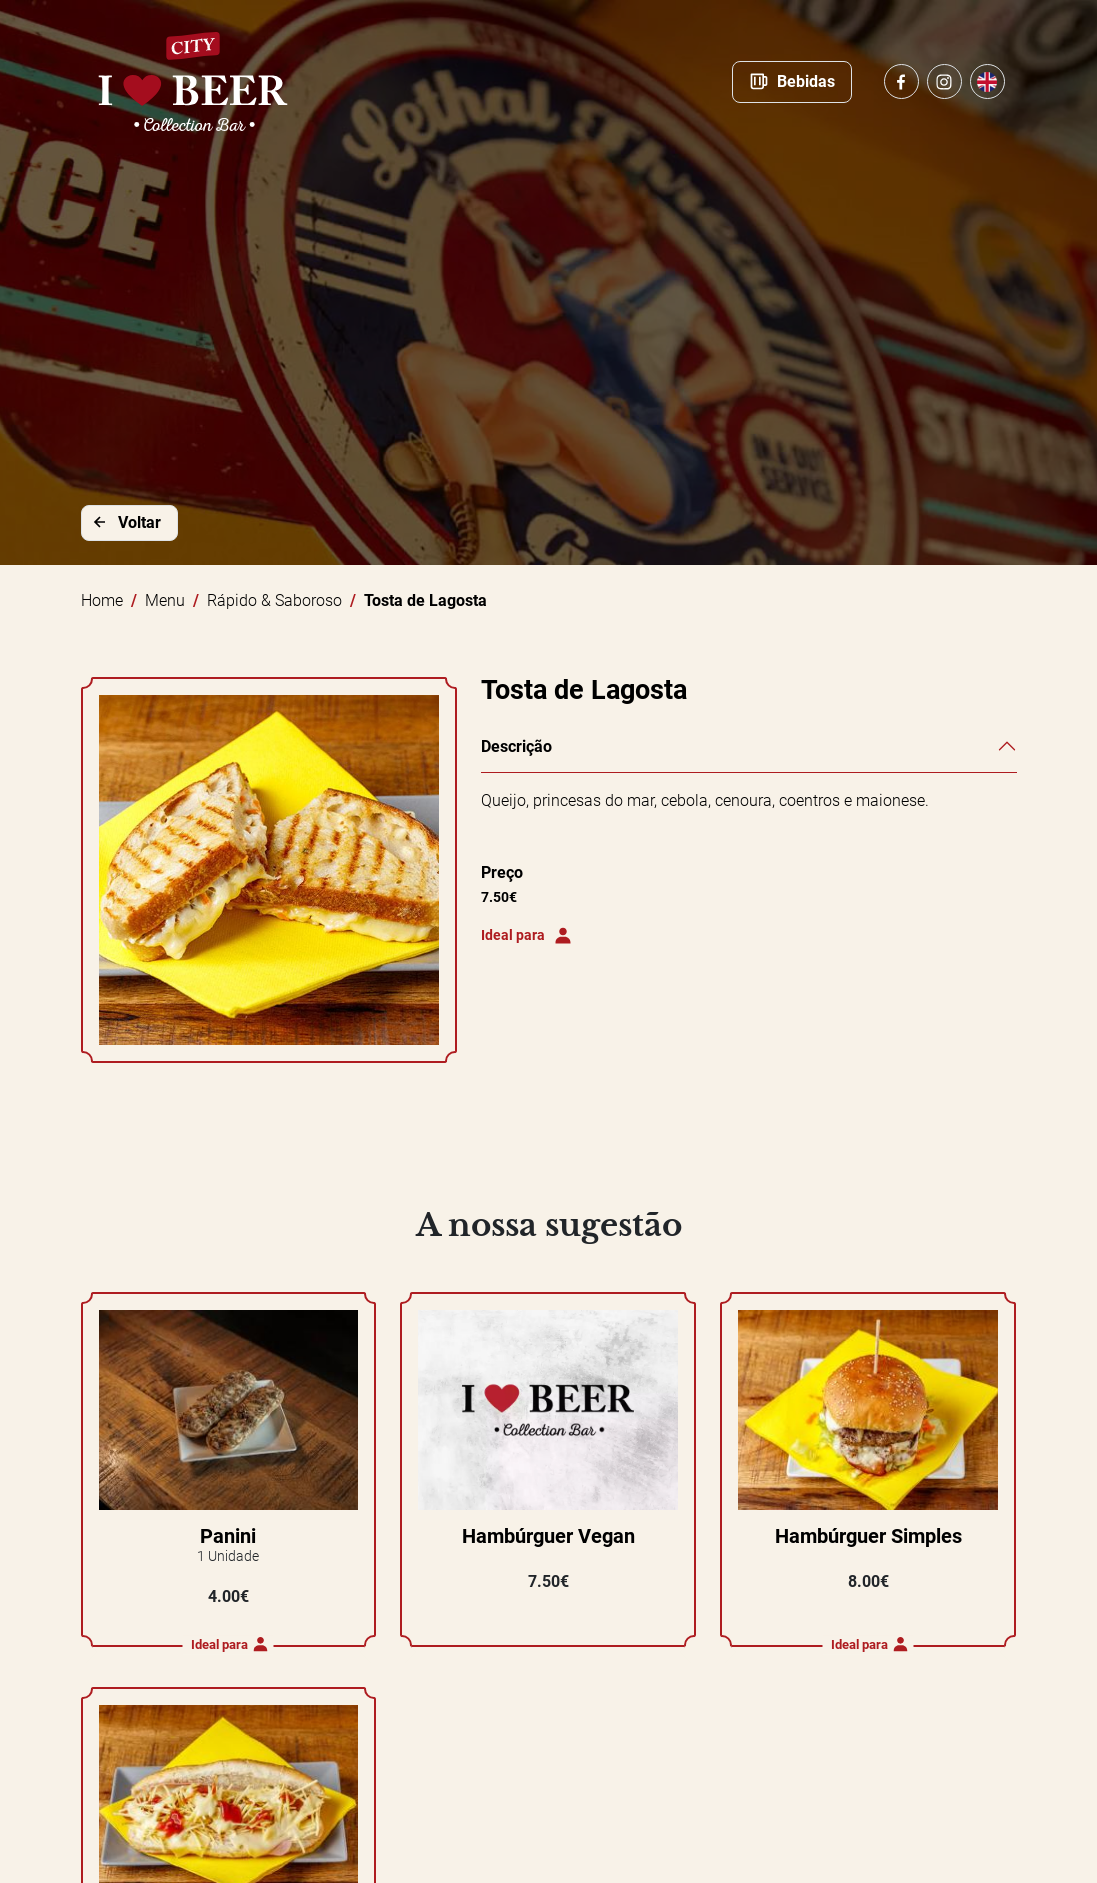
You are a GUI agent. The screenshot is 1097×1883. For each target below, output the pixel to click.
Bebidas (792, 81)
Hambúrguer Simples (868, 1536)
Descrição (516, 746)
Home (102, 600)
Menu (165, 600)
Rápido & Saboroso (274, 600)
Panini (228, 1536)
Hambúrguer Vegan (548, 1536)
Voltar (125, 522)
